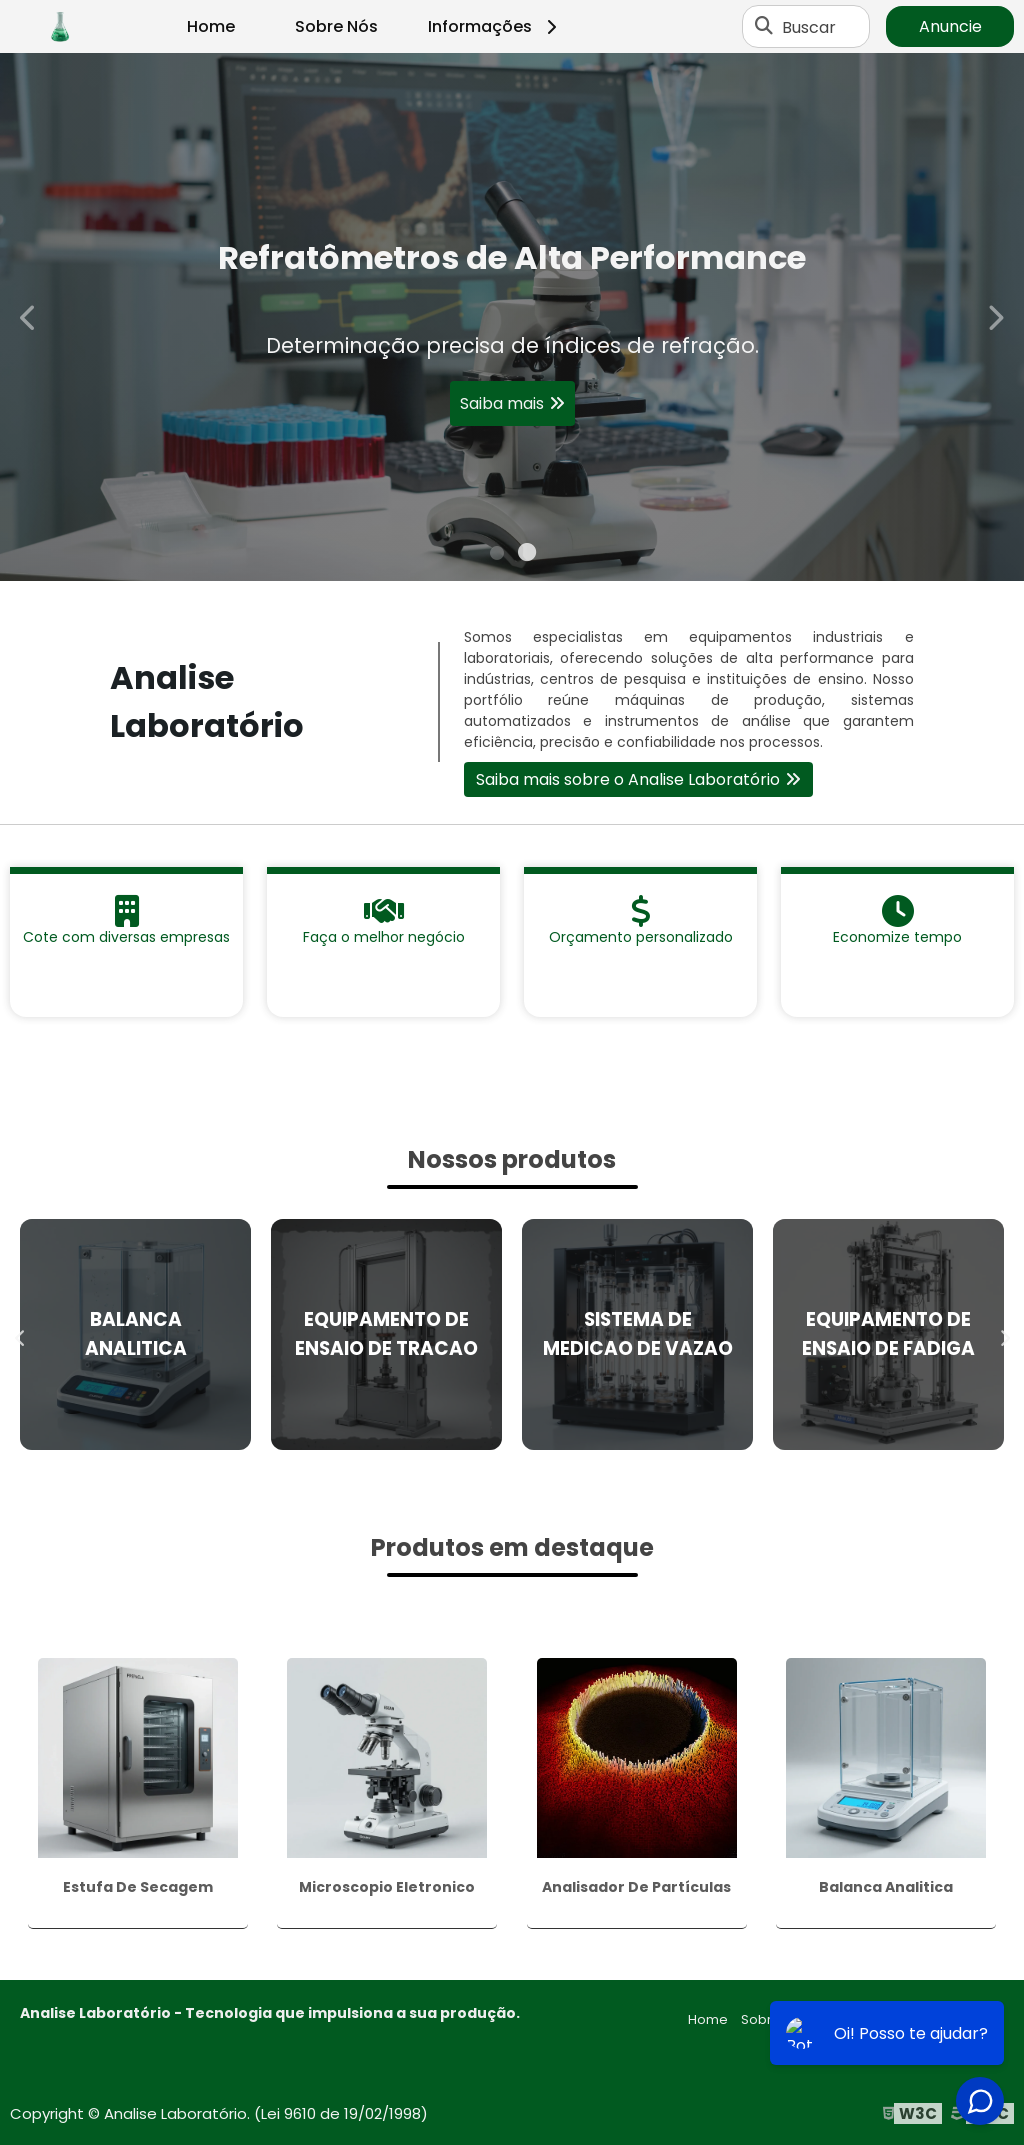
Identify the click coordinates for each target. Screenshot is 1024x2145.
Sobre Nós (336, 26)
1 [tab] (497, 556)
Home (211, 26)
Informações (495, 26)
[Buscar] (764, 27)
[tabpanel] (512, 317)
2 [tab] (527, 556)
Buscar (809, 26)
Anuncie (950, 26)
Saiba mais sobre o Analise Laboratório (628, 779)
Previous (29, 316)
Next (995, 316)
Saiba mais (502, 411)
